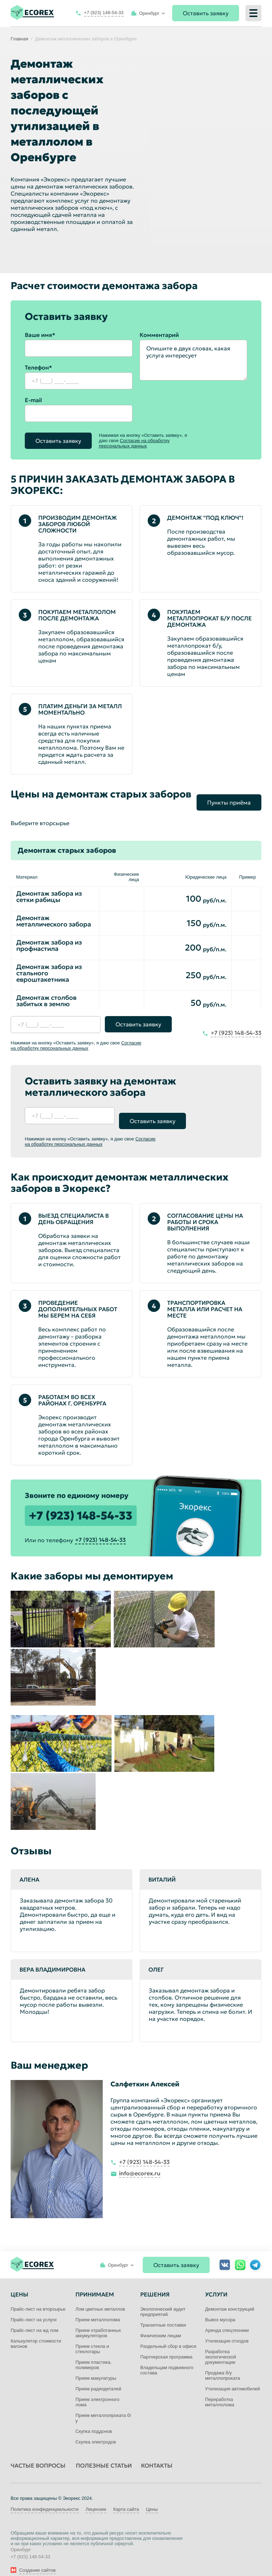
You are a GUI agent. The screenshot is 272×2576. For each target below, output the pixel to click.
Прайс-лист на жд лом (34, 2319)
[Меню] (253, 13)
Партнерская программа (166, 2346)
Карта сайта (126, 2498)
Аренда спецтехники (227, 2319)
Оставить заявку (205, 13)
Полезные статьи (104, 2455)
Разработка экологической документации (220, 2346)
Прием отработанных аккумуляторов (98, 2322)
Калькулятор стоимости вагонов (36, 2333)
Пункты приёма (229, 796)
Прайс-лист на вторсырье (38, 2298)
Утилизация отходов (227, 2330)
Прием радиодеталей (98, 2378)
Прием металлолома (97, 2309)
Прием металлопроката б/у (103, 2407)
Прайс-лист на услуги (34, 2309)
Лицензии (96, 2498)
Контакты (156, 2455)
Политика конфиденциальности (45, 2498)
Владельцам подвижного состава (166, 2359)
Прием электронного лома (97, 2391)
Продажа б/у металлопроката (222, 2365)
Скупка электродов (95, 2431)
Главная (19, 38)
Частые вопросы (38, 2455)
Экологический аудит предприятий (162, 2301)
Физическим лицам (160, 2325)
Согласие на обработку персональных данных (134, 443)
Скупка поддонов (93, 2420)
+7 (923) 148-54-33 (80, 1505)
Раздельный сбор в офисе (168, 2335)
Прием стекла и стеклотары (92, 2338)
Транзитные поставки (163, 2314)
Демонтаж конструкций (229, 2298)
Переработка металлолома (219, 2391)
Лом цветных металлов (100, 2298)
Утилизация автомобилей (232, 2378)
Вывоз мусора (220, 2309)
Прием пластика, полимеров (93, 2354)
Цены (152, 2498)
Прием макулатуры (95, 2367)
